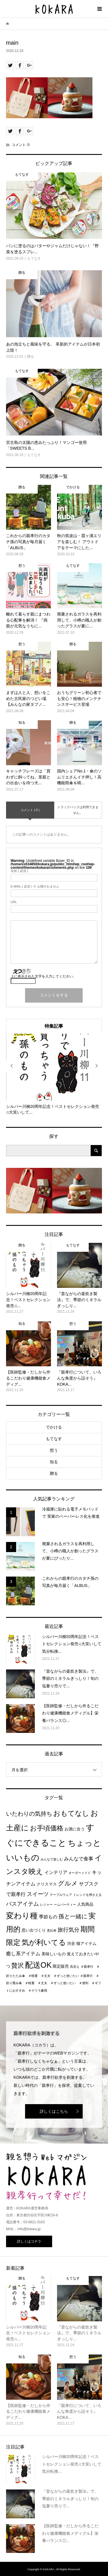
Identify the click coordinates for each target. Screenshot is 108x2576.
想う (54, 1450)
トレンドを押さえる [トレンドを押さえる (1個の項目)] (87, 1894)
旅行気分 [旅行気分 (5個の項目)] (68, 1930)
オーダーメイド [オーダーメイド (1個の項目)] (80, 1873)
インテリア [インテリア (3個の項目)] (55, 1872)
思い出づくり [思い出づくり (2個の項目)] (34, 1930)
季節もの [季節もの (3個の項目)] (48, 1916)
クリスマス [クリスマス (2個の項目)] (47, 1884)
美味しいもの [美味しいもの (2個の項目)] (53, 1954)
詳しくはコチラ (29, 2241)
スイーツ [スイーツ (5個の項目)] (38, 1894)
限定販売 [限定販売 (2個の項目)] (61, 1966)
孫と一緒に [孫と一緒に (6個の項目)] (72, 1916)
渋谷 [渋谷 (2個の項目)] (71, 1943)
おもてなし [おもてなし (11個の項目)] (71, 1813)
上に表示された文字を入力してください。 (43, 976)
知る (54, 1461)
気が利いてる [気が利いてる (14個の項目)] (44, 1942)
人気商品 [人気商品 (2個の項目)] (85, 1904)
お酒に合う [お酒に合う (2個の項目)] (75, 1829)
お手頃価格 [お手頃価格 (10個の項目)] (46, 1828)
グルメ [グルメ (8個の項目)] (68, 1883)
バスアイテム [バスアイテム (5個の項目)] (22, 1904)
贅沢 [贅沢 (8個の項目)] (17, 1965)
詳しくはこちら (54, 2111)
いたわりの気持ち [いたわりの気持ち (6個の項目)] (29, 1813)
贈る (54, 1473)
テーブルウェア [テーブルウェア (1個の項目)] (61, 1894)
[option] (54, 1075)
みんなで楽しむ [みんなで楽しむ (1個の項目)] (52, 1859)
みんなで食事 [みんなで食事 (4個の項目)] (78, 1859)
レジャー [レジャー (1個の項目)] (46, 1904)
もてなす (54, 1438)
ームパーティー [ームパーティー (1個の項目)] (65, 1904)
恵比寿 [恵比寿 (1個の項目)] (51, 1930)
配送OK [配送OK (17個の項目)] (38, 1965)
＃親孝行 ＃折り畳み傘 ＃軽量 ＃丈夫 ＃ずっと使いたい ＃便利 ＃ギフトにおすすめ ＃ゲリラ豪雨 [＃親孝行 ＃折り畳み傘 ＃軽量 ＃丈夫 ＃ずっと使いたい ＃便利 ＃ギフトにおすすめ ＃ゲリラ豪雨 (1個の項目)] (53, 1983)
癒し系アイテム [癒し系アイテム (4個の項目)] (23, 1953)
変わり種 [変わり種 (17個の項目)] (22, 1915)
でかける (54, 1427)
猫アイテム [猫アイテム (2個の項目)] (86, 1943)
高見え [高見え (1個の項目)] (74, 1966)
